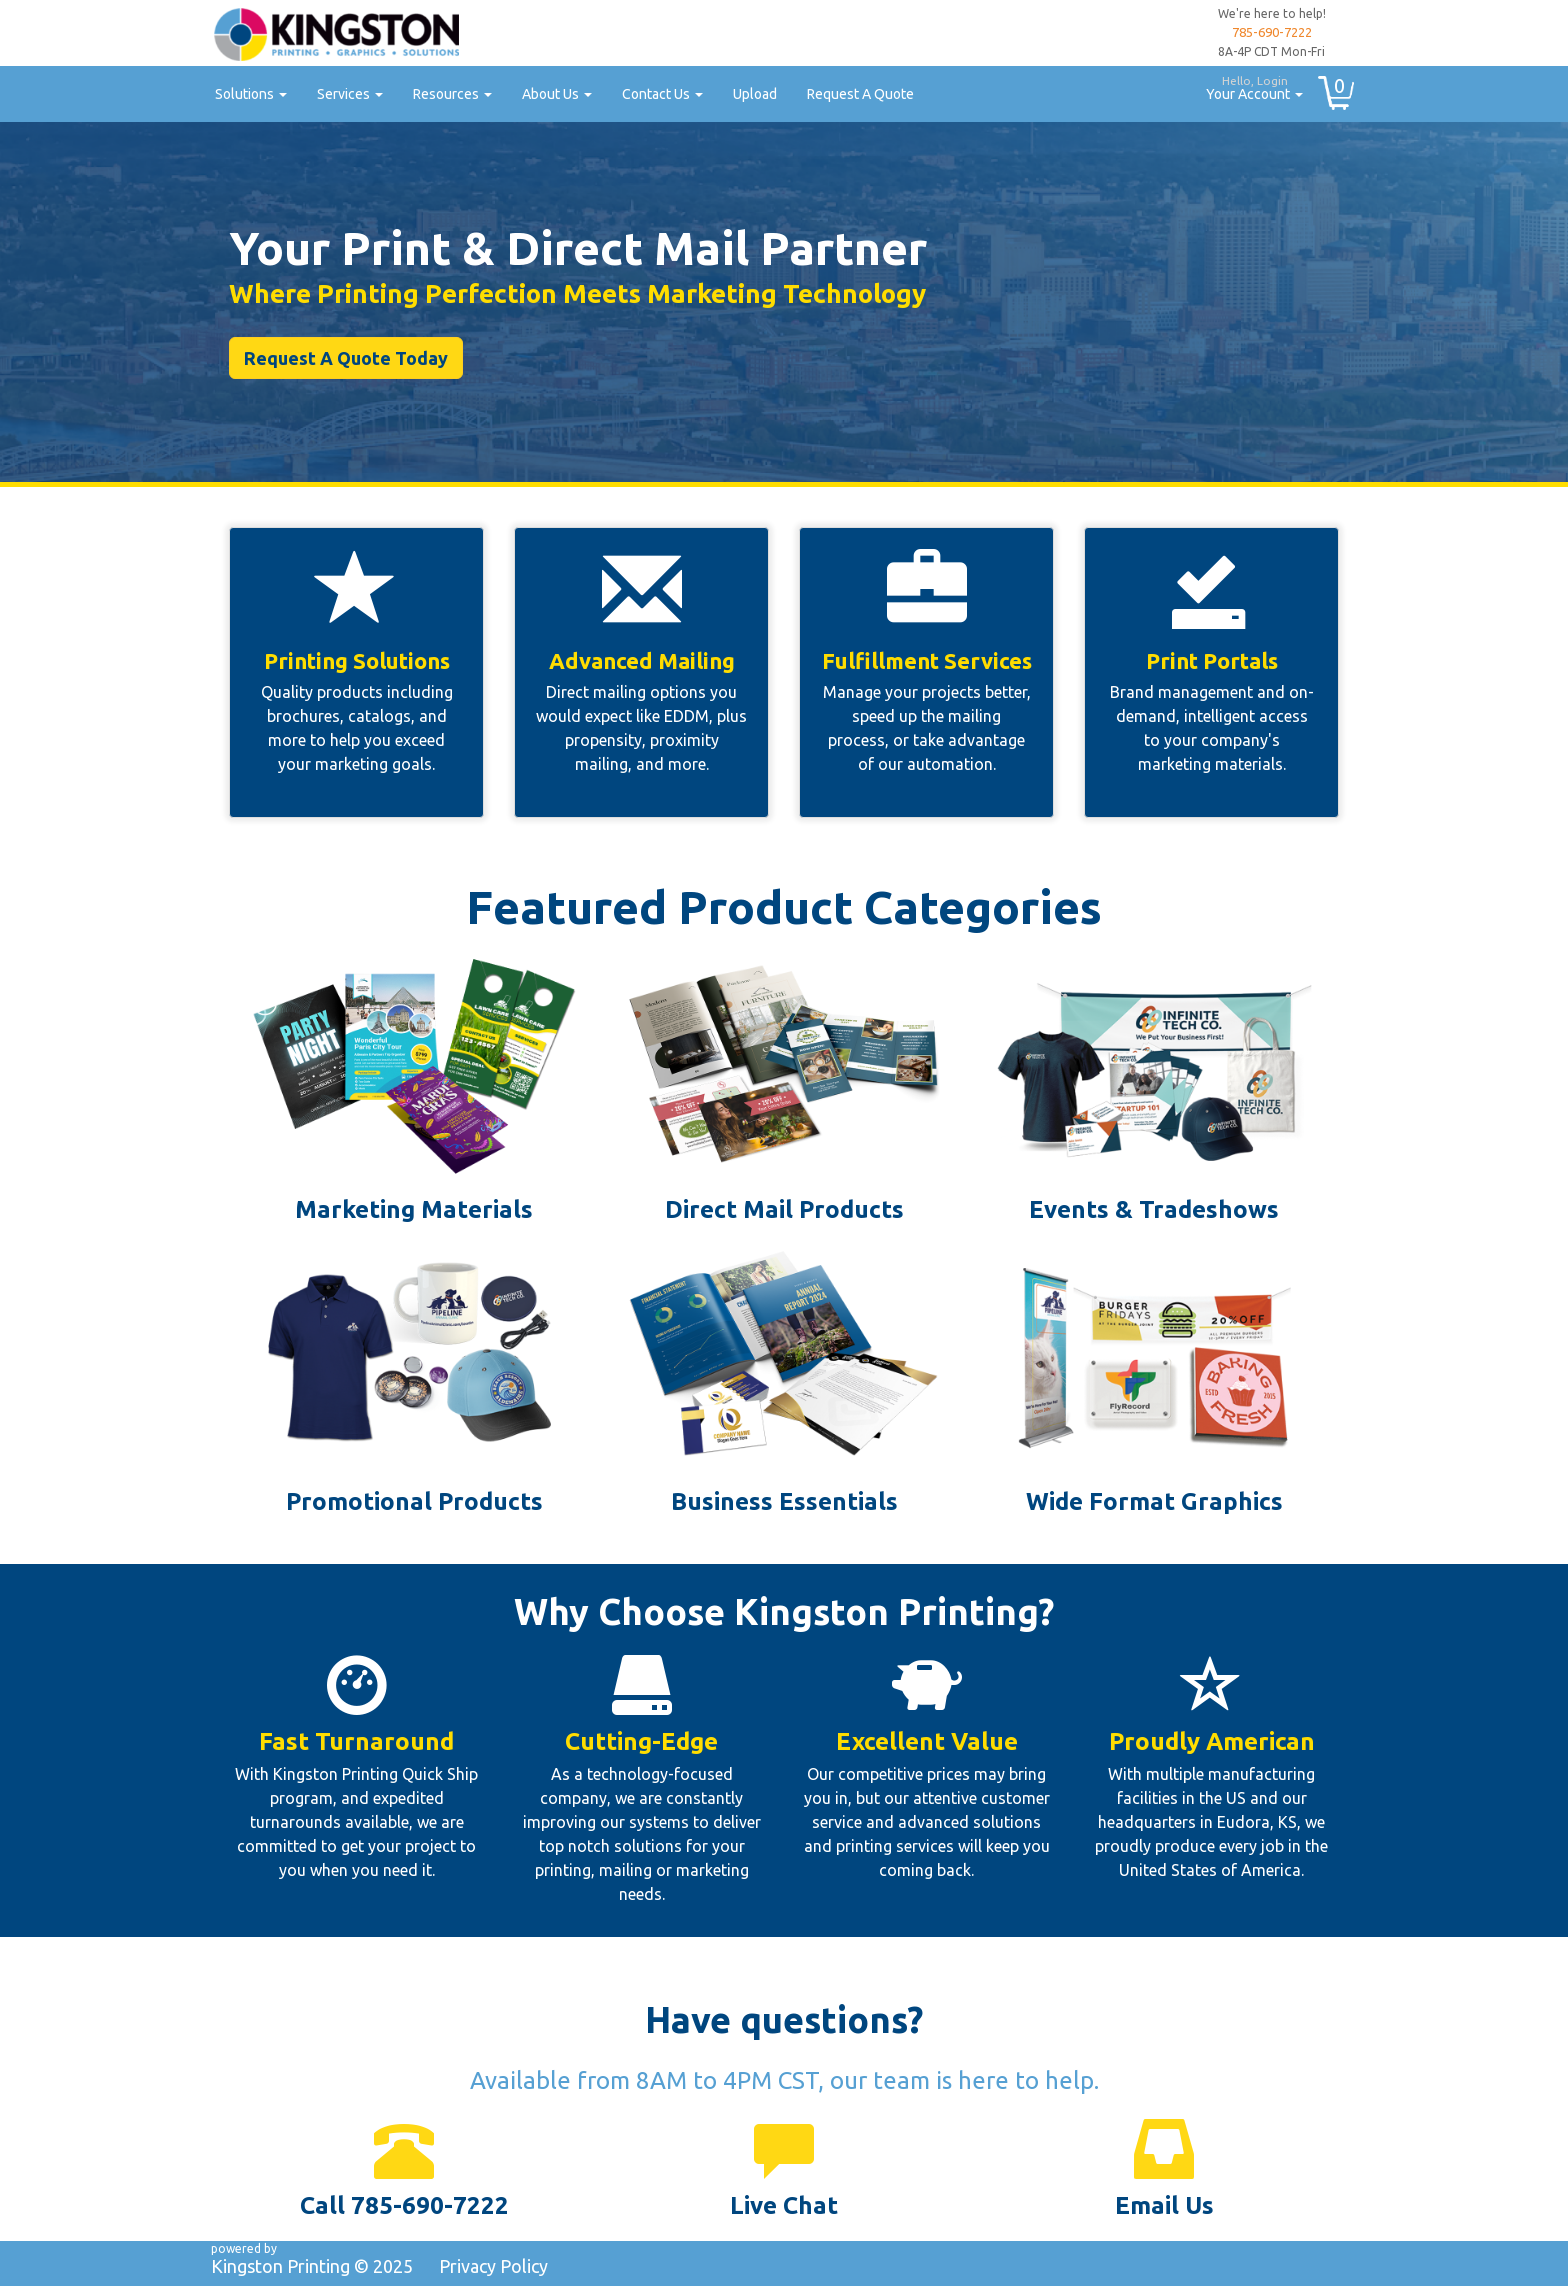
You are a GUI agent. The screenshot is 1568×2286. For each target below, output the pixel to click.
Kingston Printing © (312, 2266)
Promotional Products (414, 1501)
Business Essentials (784, 1501)
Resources (452, 94)
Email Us (1164, 2205)
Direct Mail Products (784, 1209)
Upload (755, 94)
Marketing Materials (414, 1209)
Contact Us (662, 94)
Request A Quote (860, 94)
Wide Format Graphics (1154, 1501)
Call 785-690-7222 (404, 2205)
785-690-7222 (1272, 32)
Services (350, 94)
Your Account (1247, 85)
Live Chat (784, 2205)
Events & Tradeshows (1154, 1209)
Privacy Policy (493, 2266)
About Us (557, 94)
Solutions (251, 94)
